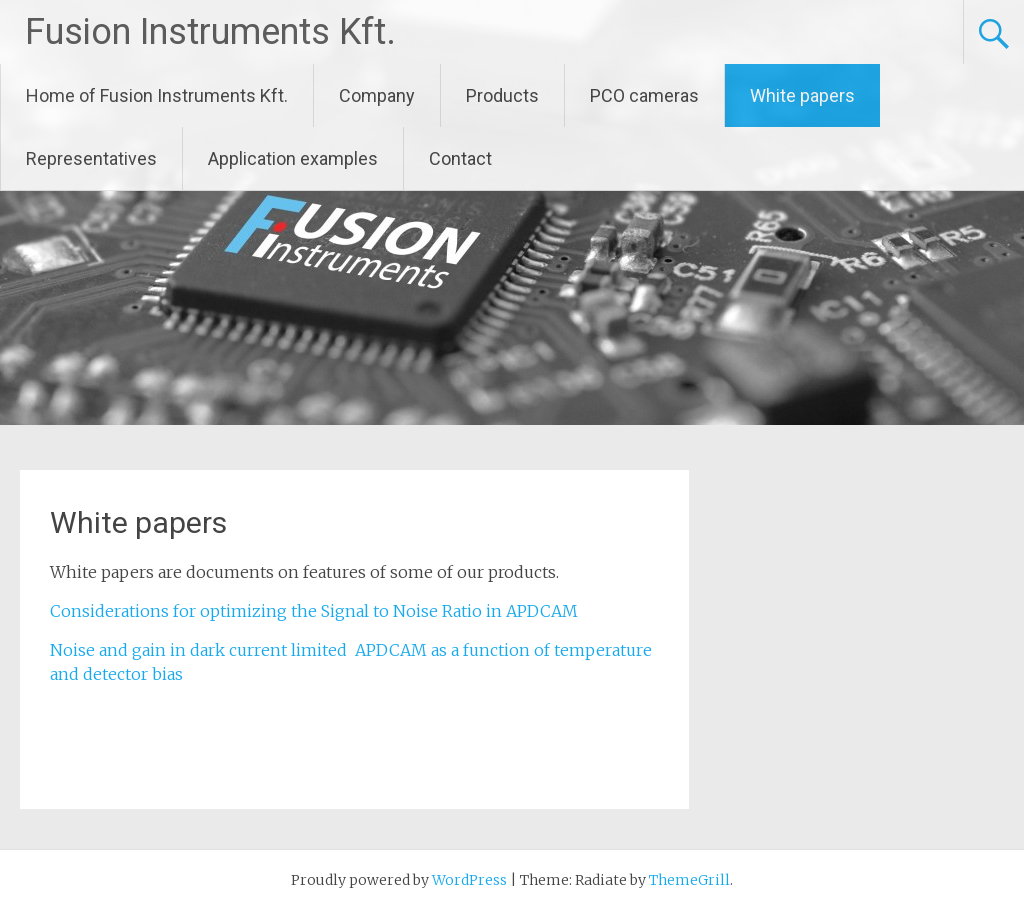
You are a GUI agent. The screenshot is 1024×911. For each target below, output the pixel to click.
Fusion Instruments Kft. (210, 32)
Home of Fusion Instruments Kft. (157, 95)
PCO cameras (644, 95)
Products (502, 95)
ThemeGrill (689, 880)
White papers (802, 95)
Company (377, 95)
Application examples (293, 158)
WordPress (469, 880)
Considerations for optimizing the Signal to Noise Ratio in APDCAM (314, 611)
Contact (460, 158)
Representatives (91, 158)
